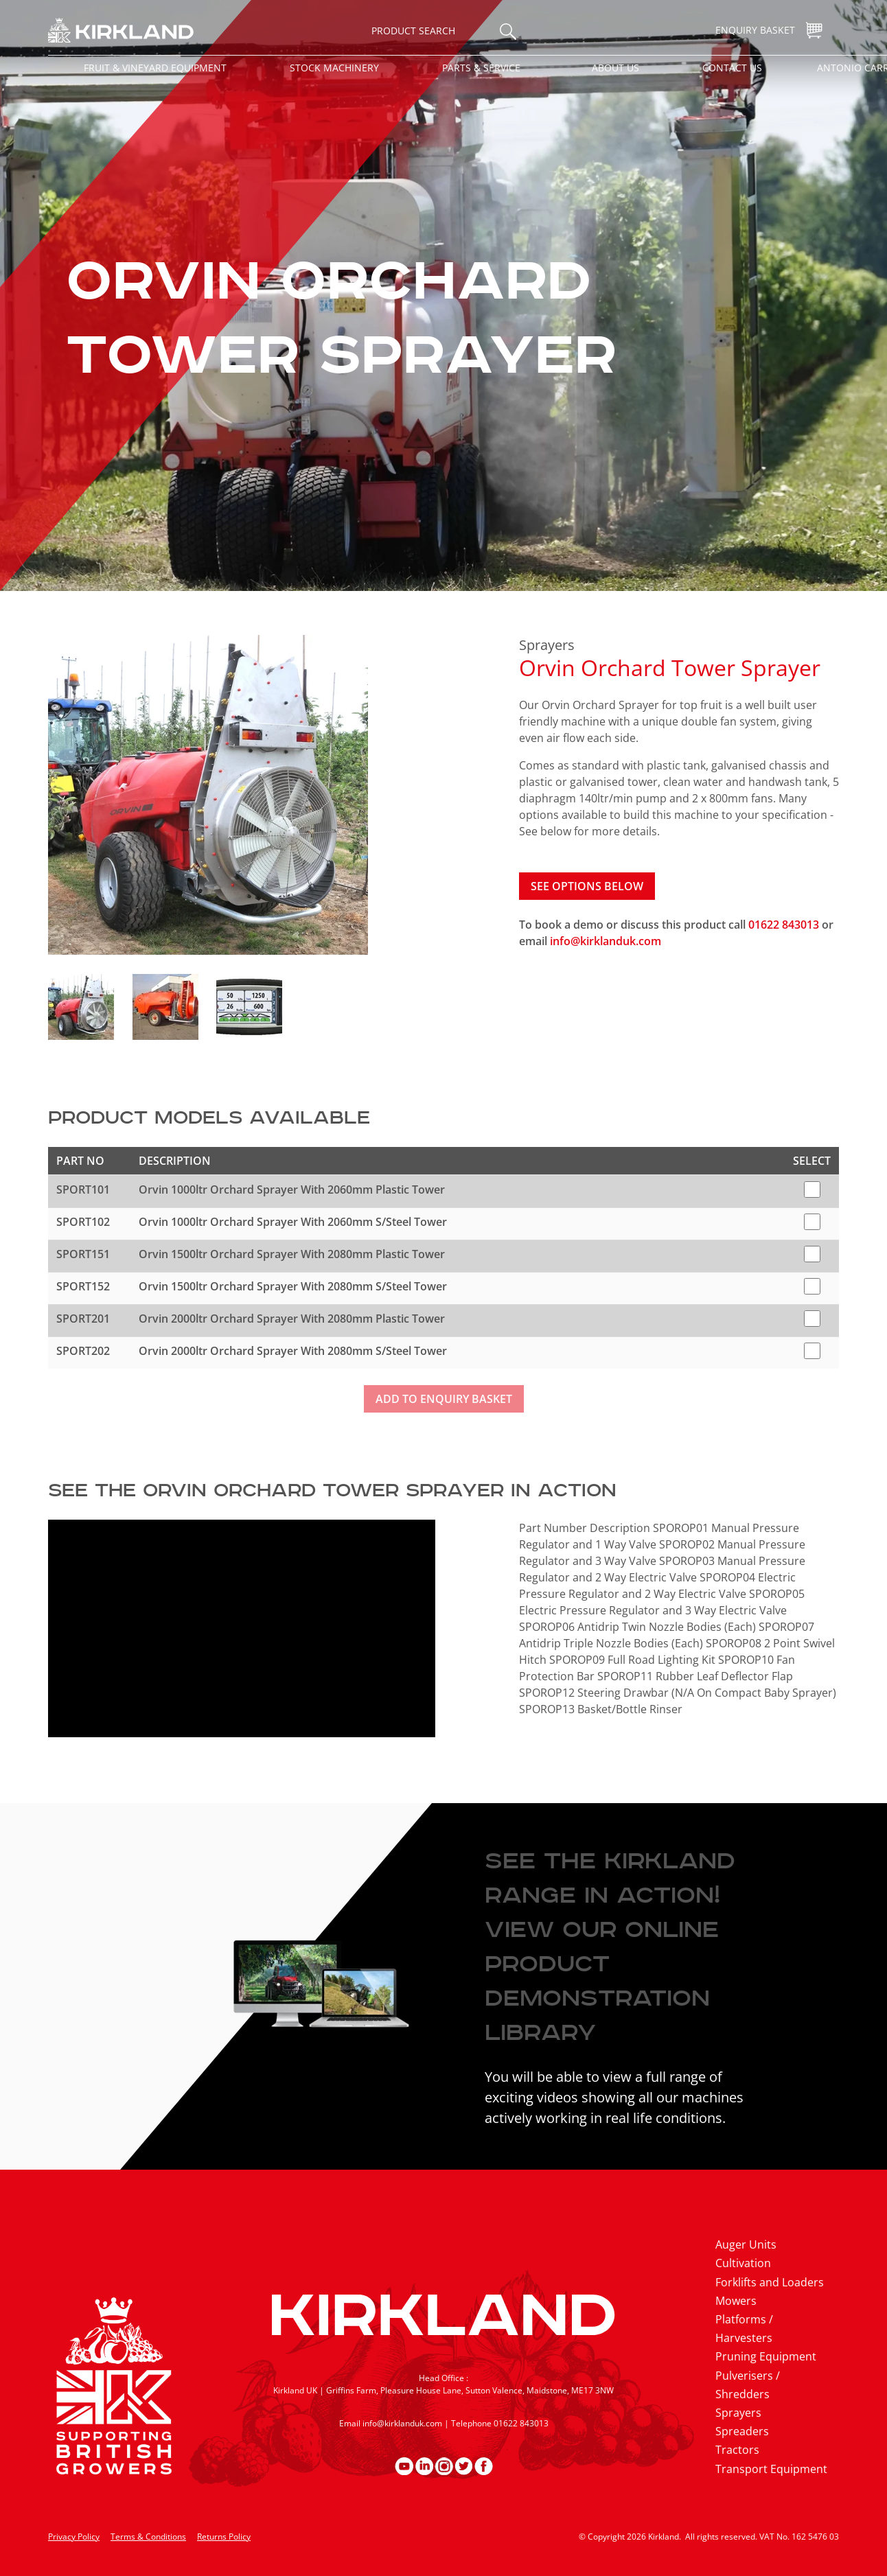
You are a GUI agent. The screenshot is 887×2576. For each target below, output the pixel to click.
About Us (615, 67)
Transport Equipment (771, 2468)
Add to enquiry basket (444, 1398)
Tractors (737, 2449)
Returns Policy (224, 2536)
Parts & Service (481, 67)
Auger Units (745, 2244)
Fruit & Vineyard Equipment (155, 67)
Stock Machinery (334, 67)
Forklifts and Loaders (769, 2282)
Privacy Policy (74, 2536)
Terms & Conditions (148, 2536)
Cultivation (743, 2263)
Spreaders (742, 2431)
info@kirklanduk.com (605, 941)
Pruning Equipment (765, 2356)
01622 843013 (785, 924)
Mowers (736, 2300)
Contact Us (732, 67)
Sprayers (547, 645)
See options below (587, 886)
